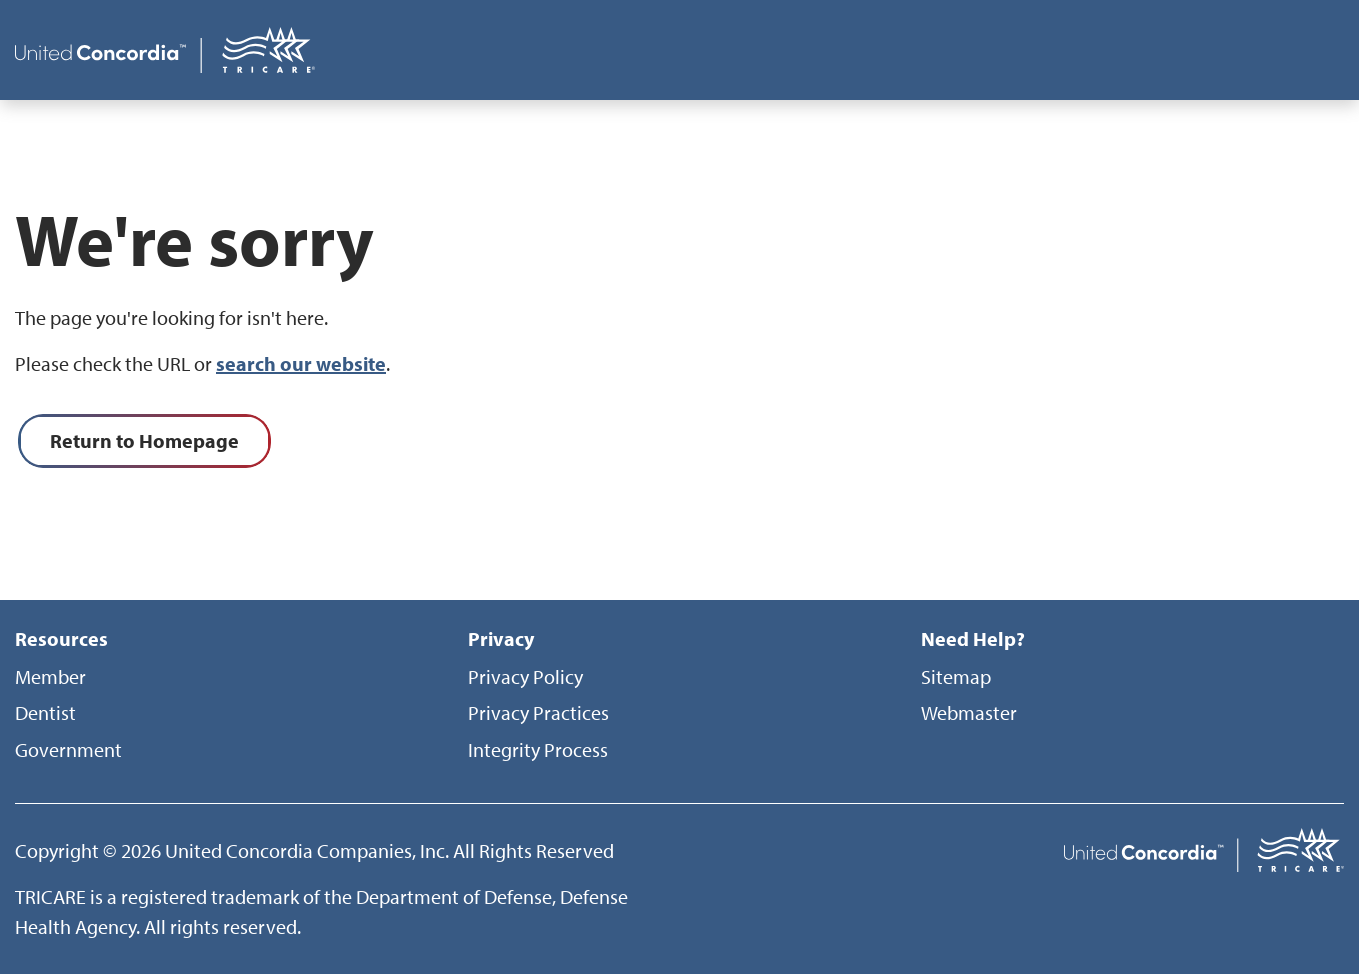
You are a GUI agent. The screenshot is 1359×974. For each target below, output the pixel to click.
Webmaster (969, 712)
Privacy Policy (525, 676)
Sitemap (956, 676)
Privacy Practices (538, 712)
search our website (301, 363)
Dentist (45, 712)
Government (68, 749)
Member (50, 676)
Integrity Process (538, 749)
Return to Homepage (144, 440)
